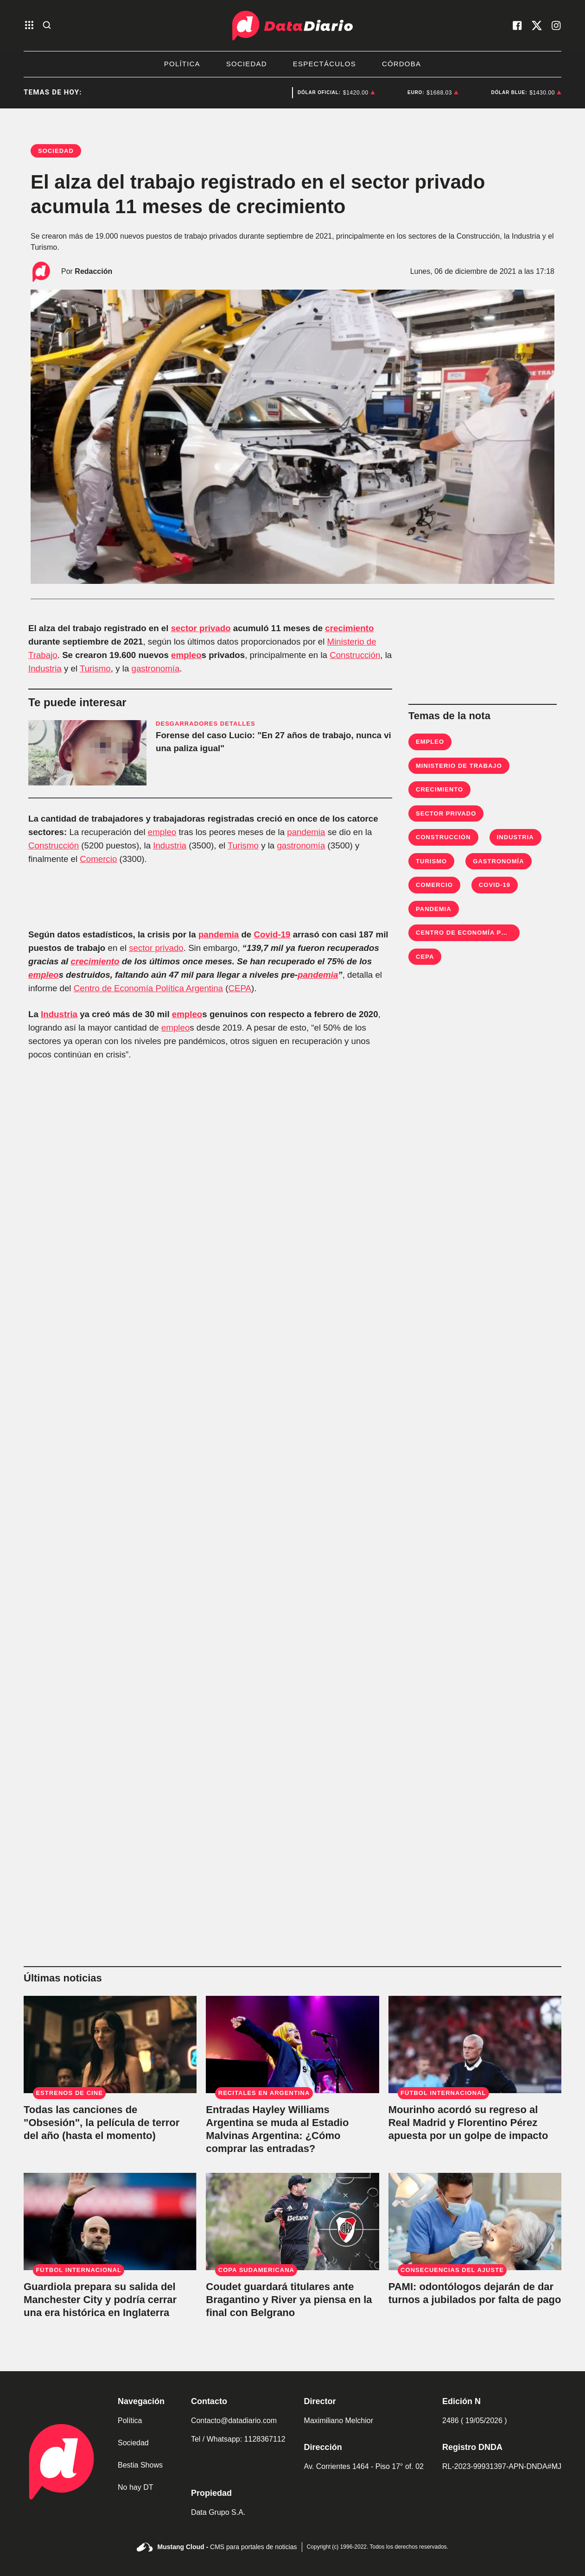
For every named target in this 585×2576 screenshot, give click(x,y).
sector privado (201, 628)
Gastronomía (498, 861)
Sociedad (246, 64)
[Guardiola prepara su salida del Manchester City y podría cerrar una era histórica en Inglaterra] (110, 2221)
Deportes (260, 92)
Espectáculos (324, 64)
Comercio (98, 859)
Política (182, 64)
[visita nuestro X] (537, 25)
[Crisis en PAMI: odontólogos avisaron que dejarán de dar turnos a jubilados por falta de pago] (474, 2221)
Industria (45, 668)
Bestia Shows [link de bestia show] (140, 2465)
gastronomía (155, 668)
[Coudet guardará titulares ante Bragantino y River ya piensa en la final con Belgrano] (292, 2221)
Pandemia (433, 908)
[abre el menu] (29, 25)
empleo (186, 655)
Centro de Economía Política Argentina (148, 988)
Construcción (355, 655)
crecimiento (349, 628)
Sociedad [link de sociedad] (133, 2443)
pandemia (306, 832)
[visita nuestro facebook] (517, 25)
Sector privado (446, 813)
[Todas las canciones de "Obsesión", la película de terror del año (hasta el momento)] (110, 2044)
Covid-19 (272, 934)
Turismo (95, 668)
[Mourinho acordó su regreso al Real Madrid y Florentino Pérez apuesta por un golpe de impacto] (474, 2044)
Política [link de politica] (130, 2420)
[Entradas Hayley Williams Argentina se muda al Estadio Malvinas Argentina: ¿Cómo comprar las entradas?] (292, 2044)
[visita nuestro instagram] (556, 25)
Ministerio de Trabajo (459, 765)
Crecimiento (439, 789)
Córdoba (401, 64)
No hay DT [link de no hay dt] (135, 2487)
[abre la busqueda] (46, 25)
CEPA (239, 988)
